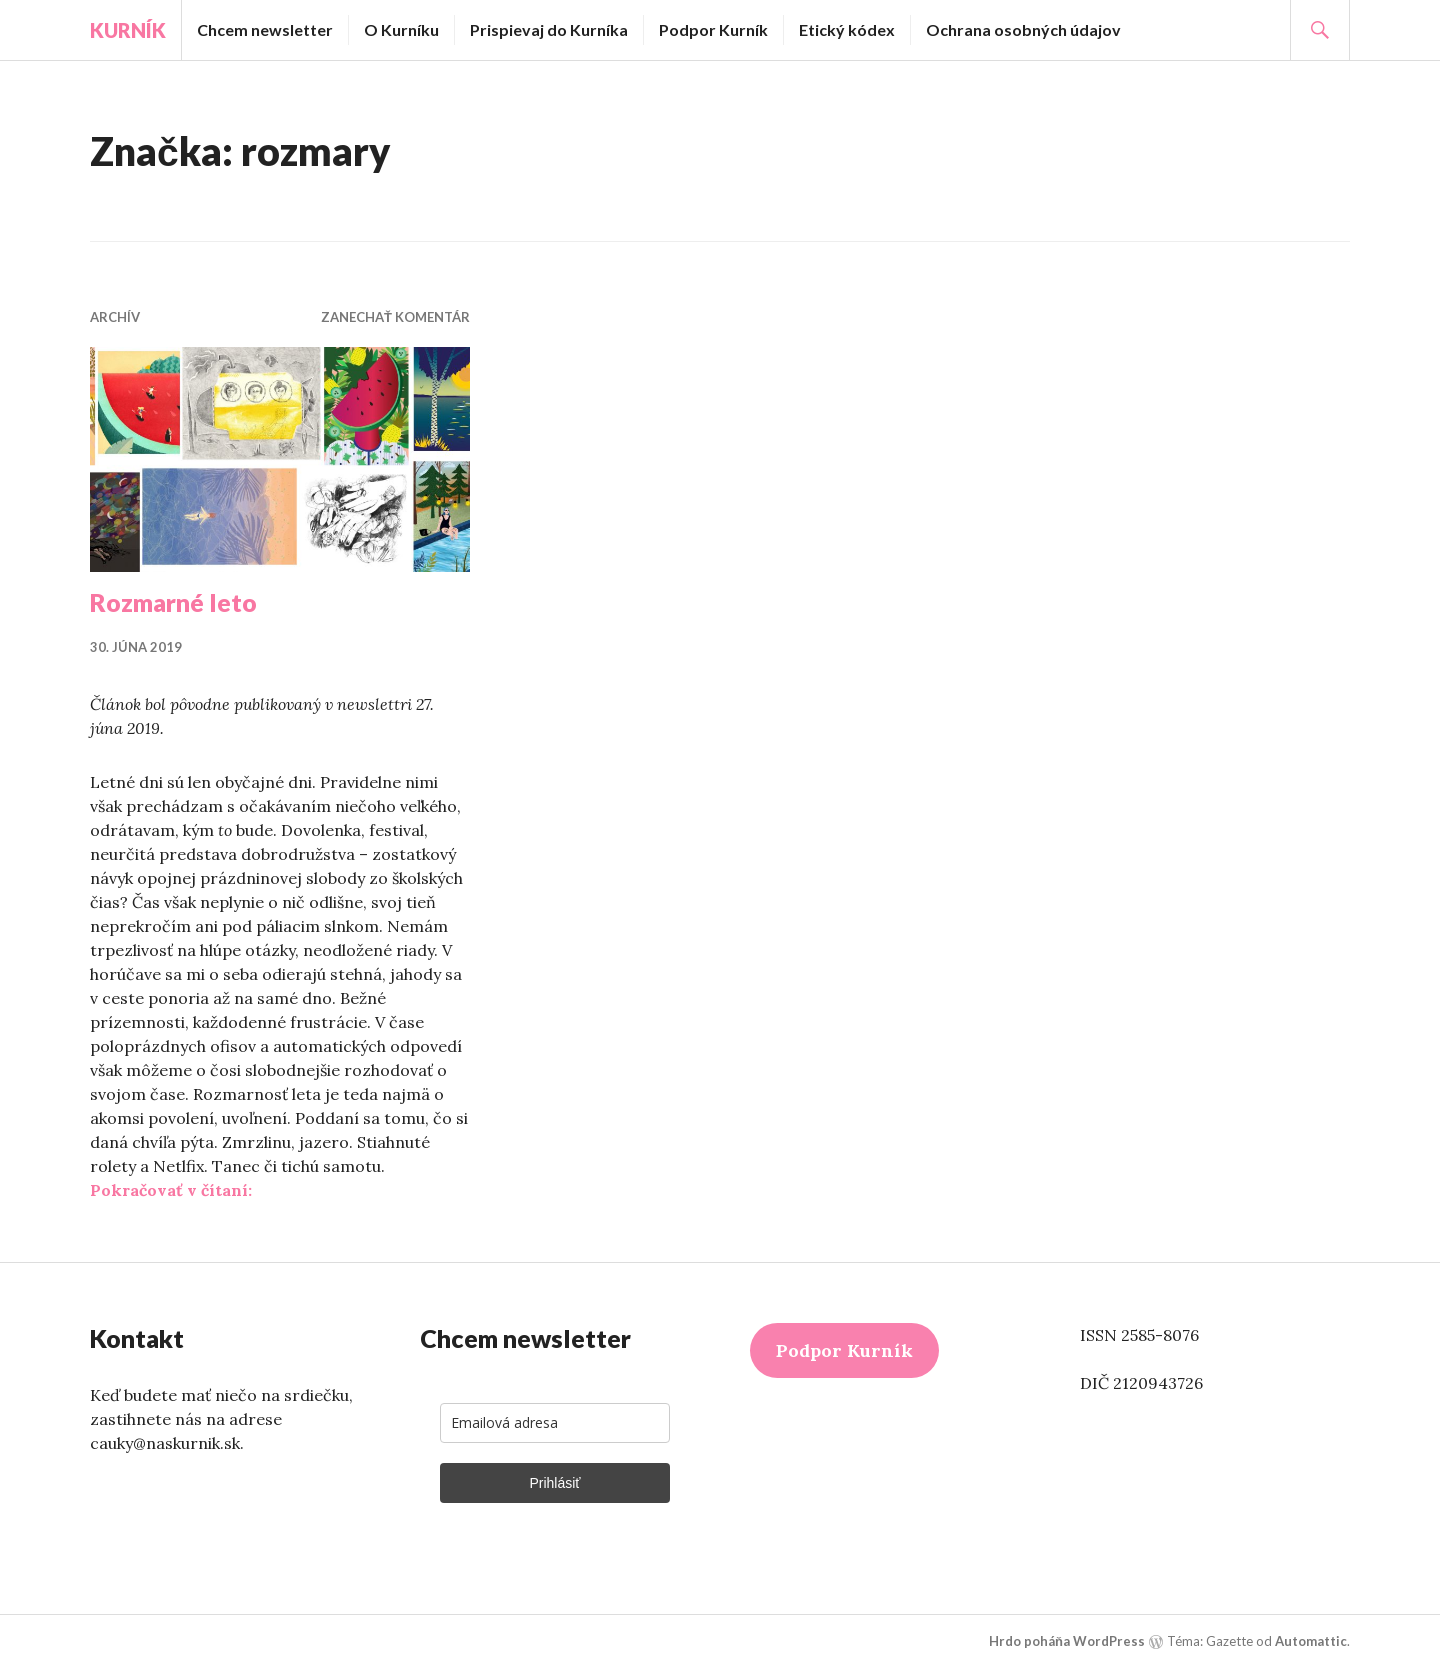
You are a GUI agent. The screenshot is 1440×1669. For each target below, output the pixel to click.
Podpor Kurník (713, 29)
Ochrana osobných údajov (1023, 29)
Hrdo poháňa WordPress (1067, 1641)
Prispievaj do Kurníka (549, 29)
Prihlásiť (554, 1483)
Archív (115, 317)
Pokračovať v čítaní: (171, 1190)
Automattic (1311, 1641)
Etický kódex (847, 29)
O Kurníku (401, 29)
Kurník (128, 30)
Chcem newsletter (265, 29)
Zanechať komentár (395, 317)
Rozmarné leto (173, 602)
